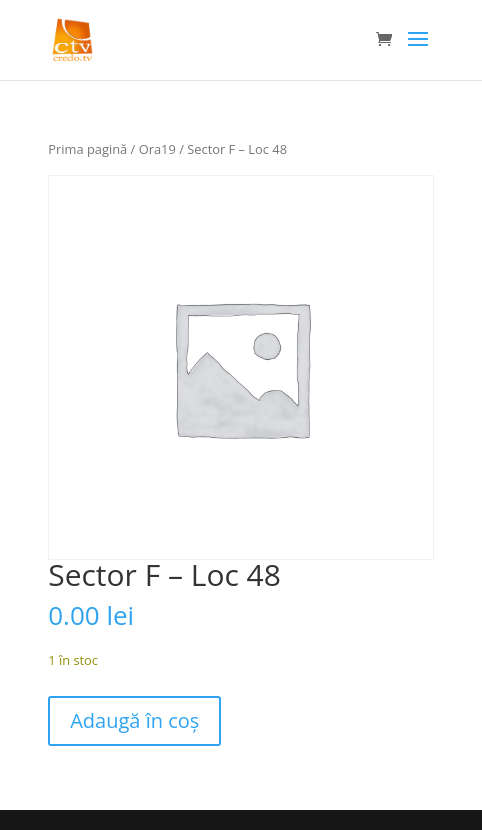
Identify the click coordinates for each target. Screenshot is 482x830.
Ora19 (157, 149)
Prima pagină (87, 149)
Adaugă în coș (134, 720)
